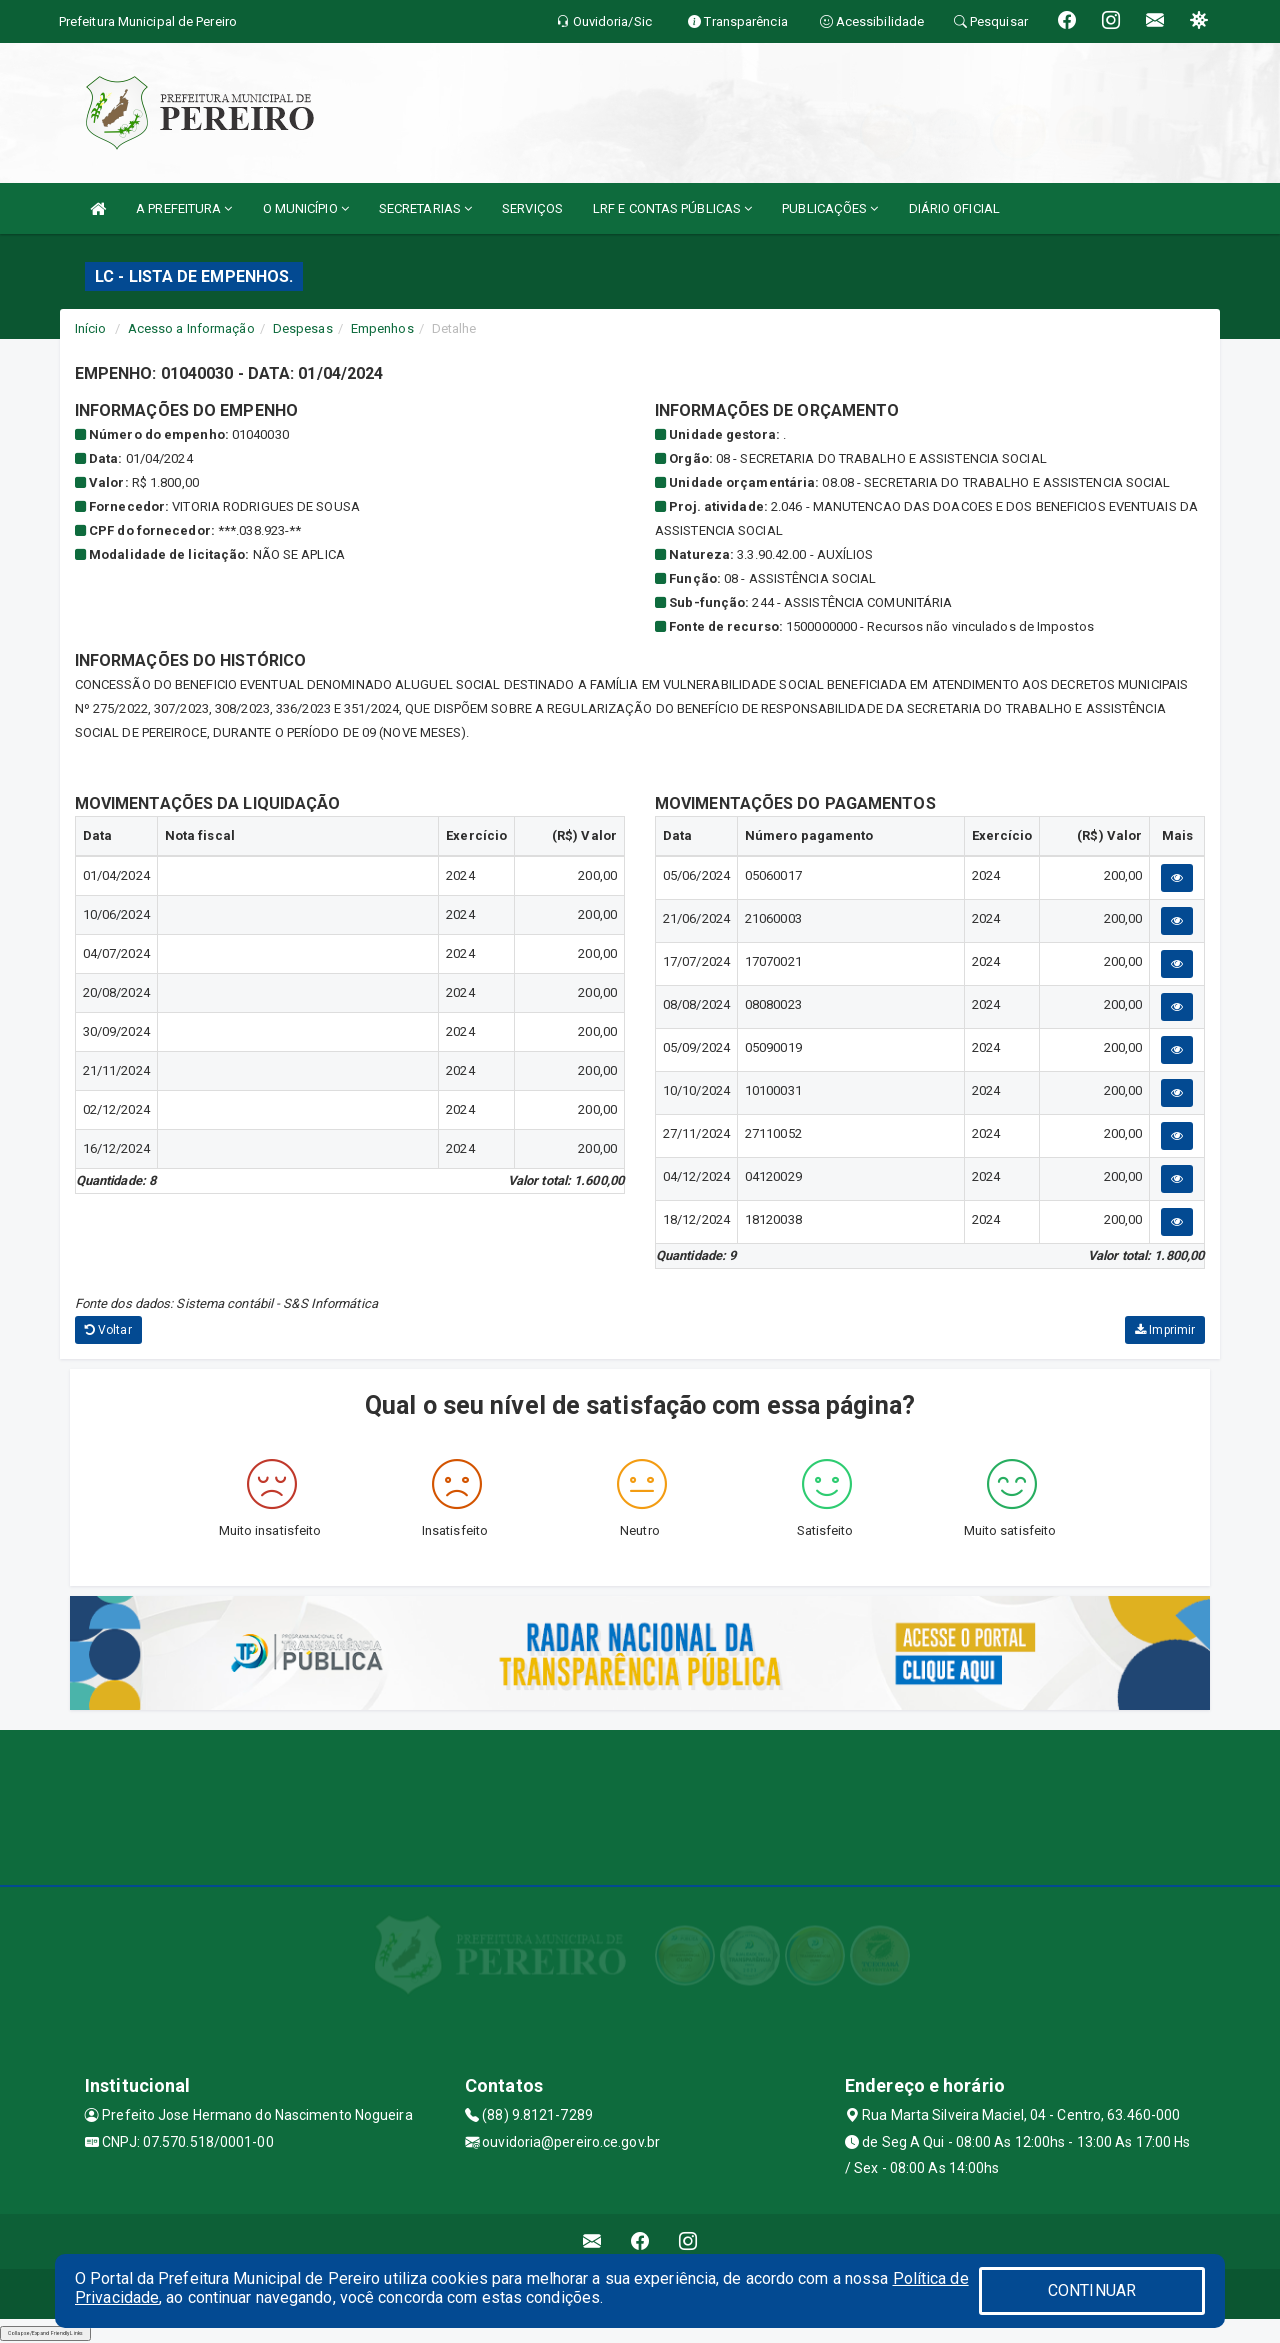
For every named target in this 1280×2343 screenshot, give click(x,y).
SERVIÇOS (532, 208)
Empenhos (382, 328)
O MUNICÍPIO (306, 208)
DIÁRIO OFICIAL (954, 208)
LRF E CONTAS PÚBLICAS (672, 208)
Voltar (108, 1330)
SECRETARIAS (425, 208)
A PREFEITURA (184, 208)
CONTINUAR (1092, 2290)
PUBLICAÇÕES (830, 208)
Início (91, 328)
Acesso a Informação (191, 328)
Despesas (303, 328)
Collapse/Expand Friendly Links (45, 2333)
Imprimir (1165, 1330)
